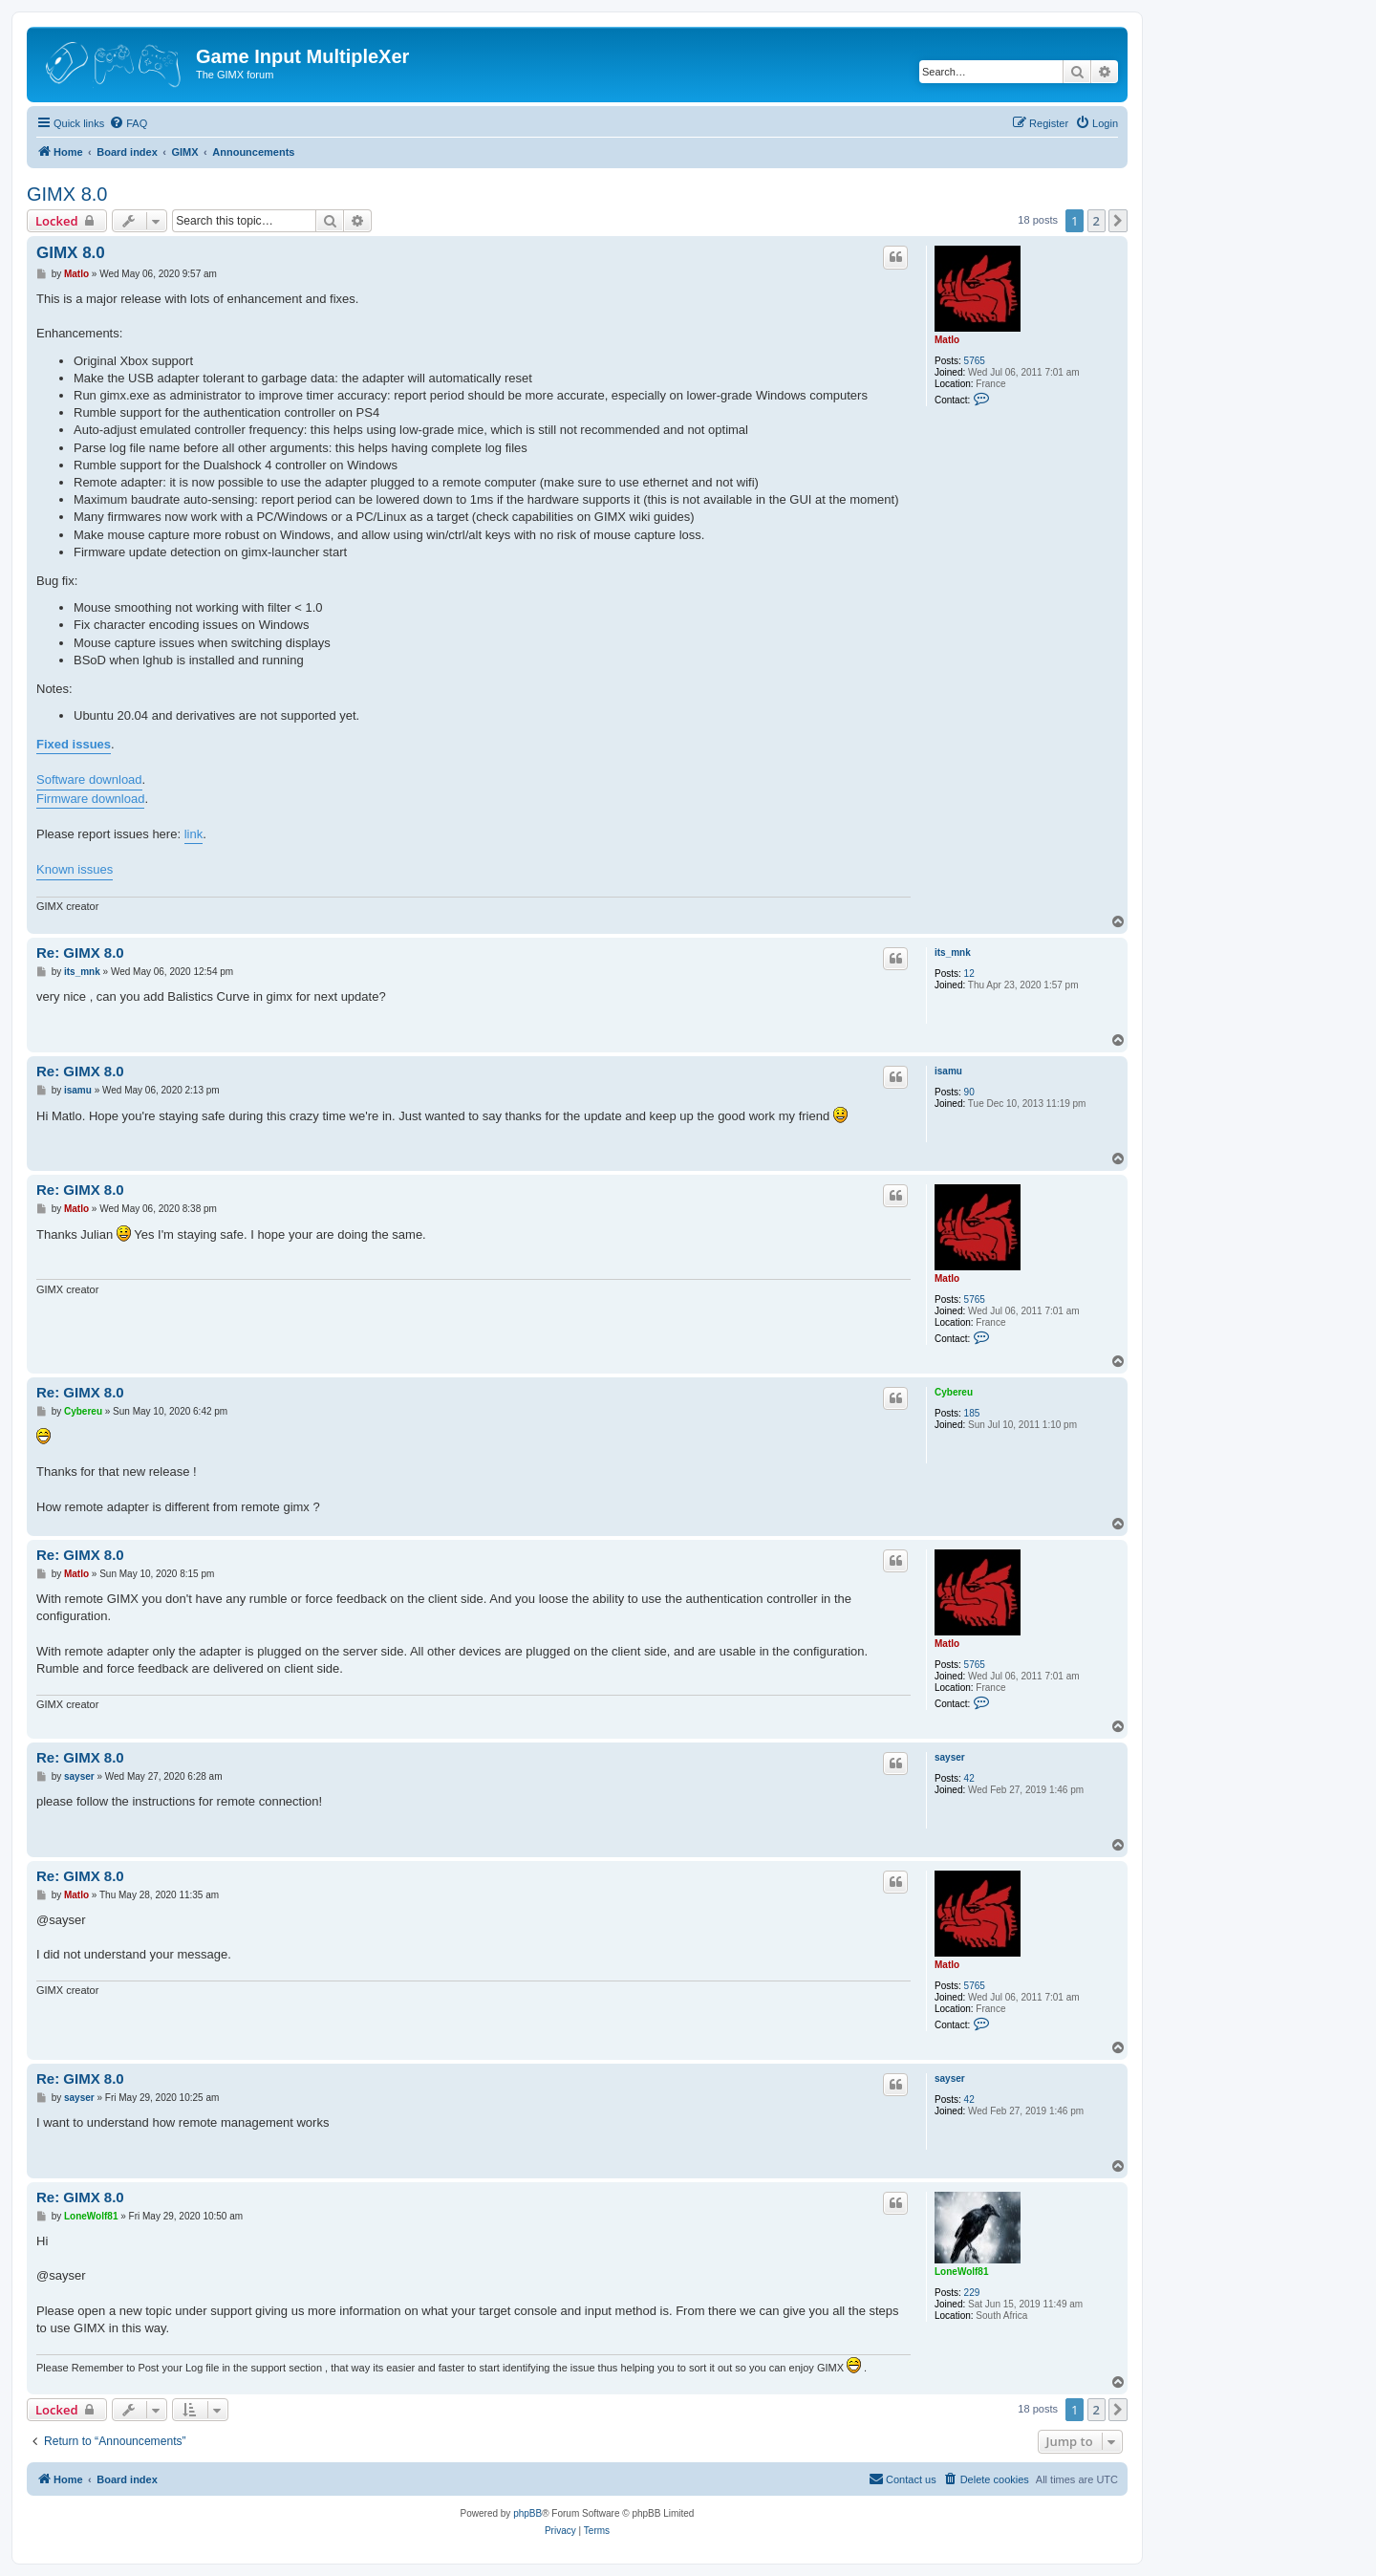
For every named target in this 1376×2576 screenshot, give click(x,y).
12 (969, 973)
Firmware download (90, 798)
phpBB (527, 2513)
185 (972, 1413)
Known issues (74, 869)
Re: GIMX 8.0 (80, 952)
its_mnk (953, 952)
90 (969, 1092)
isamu (948, 1071)
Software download (89, 779)
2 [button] (1096, 220)
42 (969, 1778)
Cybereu (954, 1392)
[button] (1118, 220)
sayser (950, 1757)
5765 (974, 361)
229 (972, 2292)
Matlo (947, 340)
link (194, 834)
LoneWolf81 (961, 2271)
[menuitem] (128, 123)
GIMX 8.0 (67, 194)
